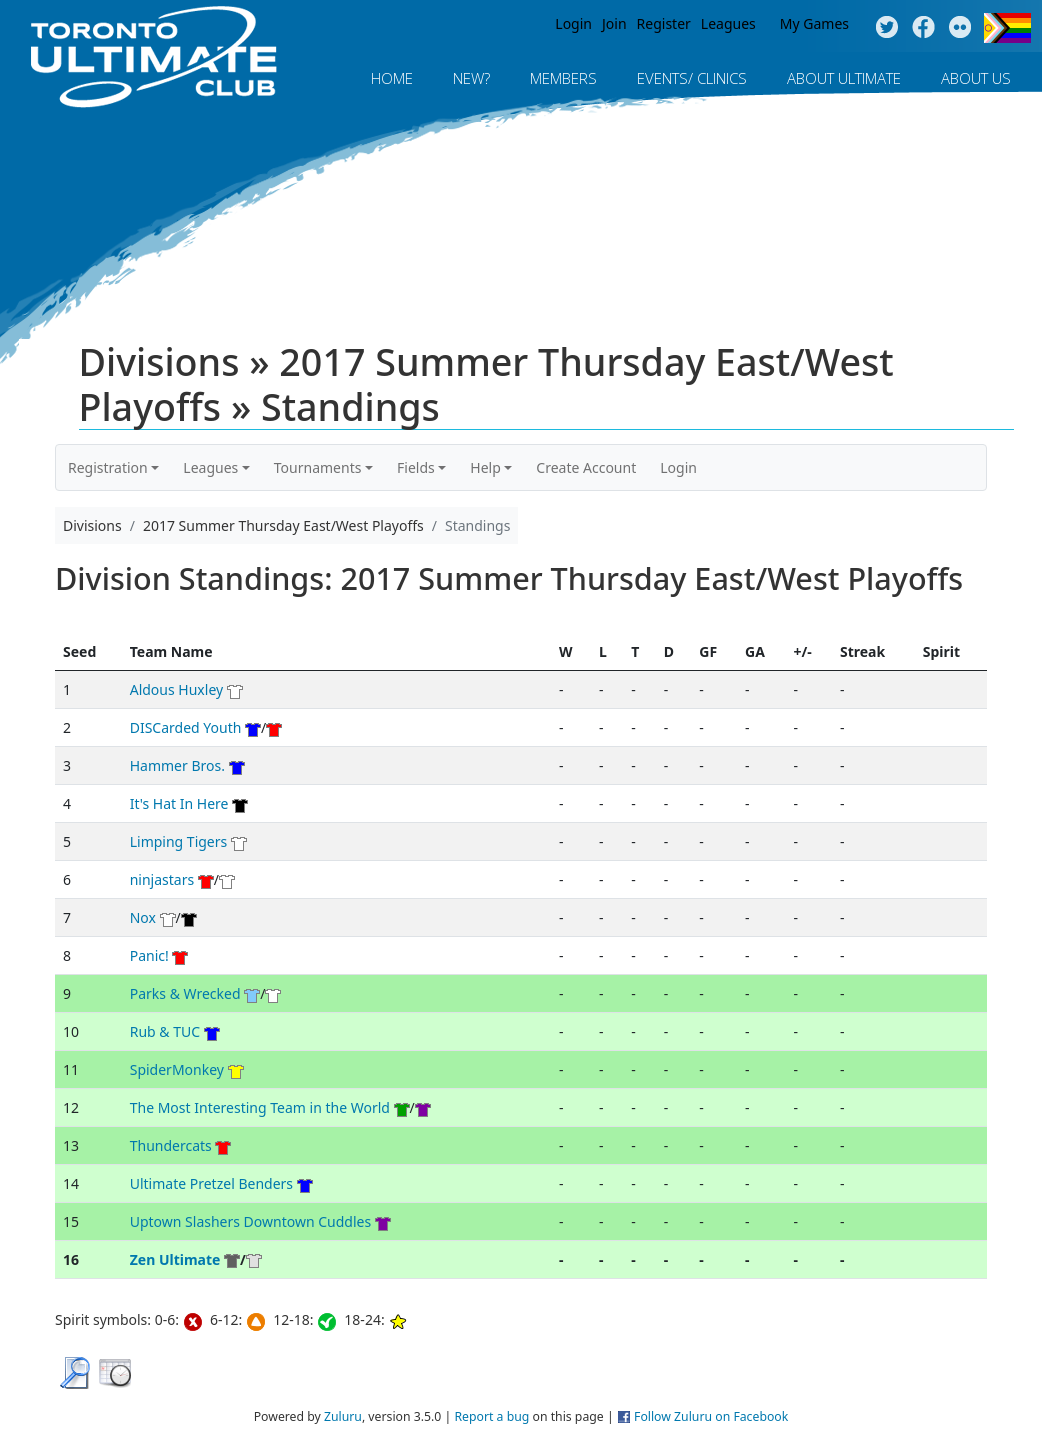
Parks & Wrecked (185, 993)
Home (392, 78)
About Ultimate (844, 78)
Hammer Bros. (177, 765)
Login (573, 23)
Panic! (149, 955)
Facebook (923, 28)
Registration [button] (108, 467)
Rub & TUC (165, 1031)
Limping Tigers (179, 841)
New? (471, 78)
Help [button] (485, 467)
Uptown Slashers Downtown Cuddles (250, 1221)
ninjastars (162, 879)
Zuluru (343, 1416)
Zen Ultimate (175, 1259)
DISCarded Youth (186, 727)
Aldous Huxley (176, 689)
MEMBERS (563, 78)
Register (664, 23)
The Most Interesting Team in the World (260, 1107)
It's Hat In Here (179, 803)
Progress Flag (1007, 28)
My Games (814, 23)
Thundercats (171, 1145)
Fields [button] (416, 467)
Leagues (728, 23)
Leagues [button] (210, 467)
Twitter (886, 28)
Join (614, 23)
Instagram (960, 28)
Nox (143, 917)
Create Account (586, 467)
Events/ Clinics (692, 78)
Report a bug (491, 1416)
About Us (976, 78)
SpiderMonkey (177, 1069)
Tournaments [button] (318, 467)
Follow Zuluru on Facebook (711, 1416)
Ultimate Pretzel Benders (211, 1183)
